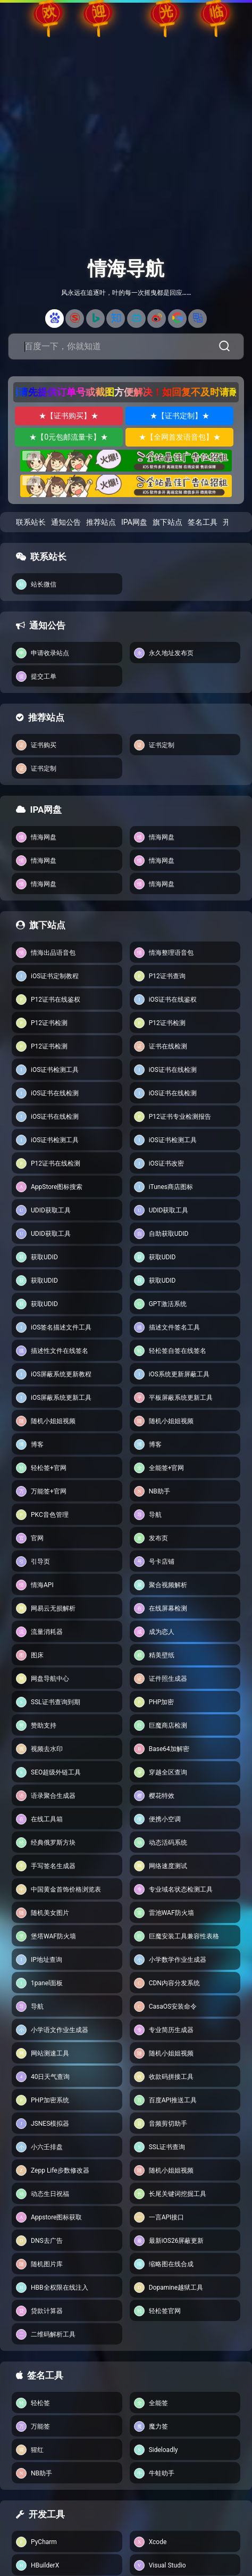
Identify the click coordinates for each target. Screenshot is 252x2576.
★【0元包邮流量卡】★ (68, 437)
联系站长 (31, 522)
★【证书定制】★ (179, 415)
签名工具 (202, 522)
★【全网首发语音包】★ (180, 437)
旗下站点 (167, 522)
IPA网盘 (134, 522)
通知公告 (66, 522)
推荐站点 (101, 522)
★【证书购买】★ (68, 415)
